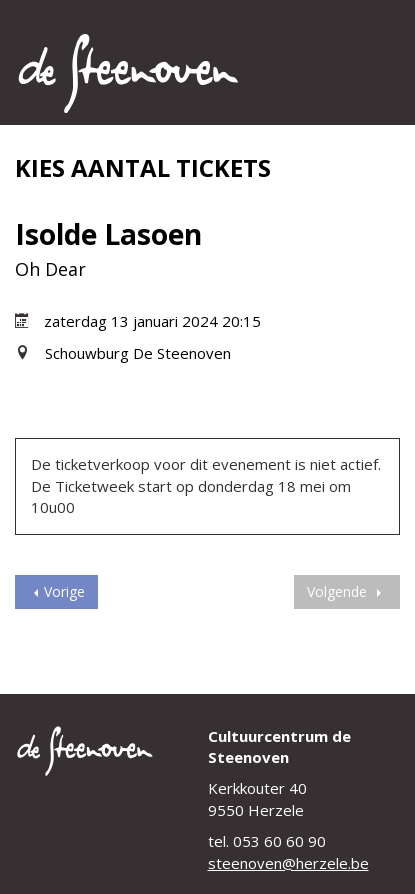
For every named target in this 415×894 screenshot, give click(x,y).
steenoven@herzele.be (288, 863)
